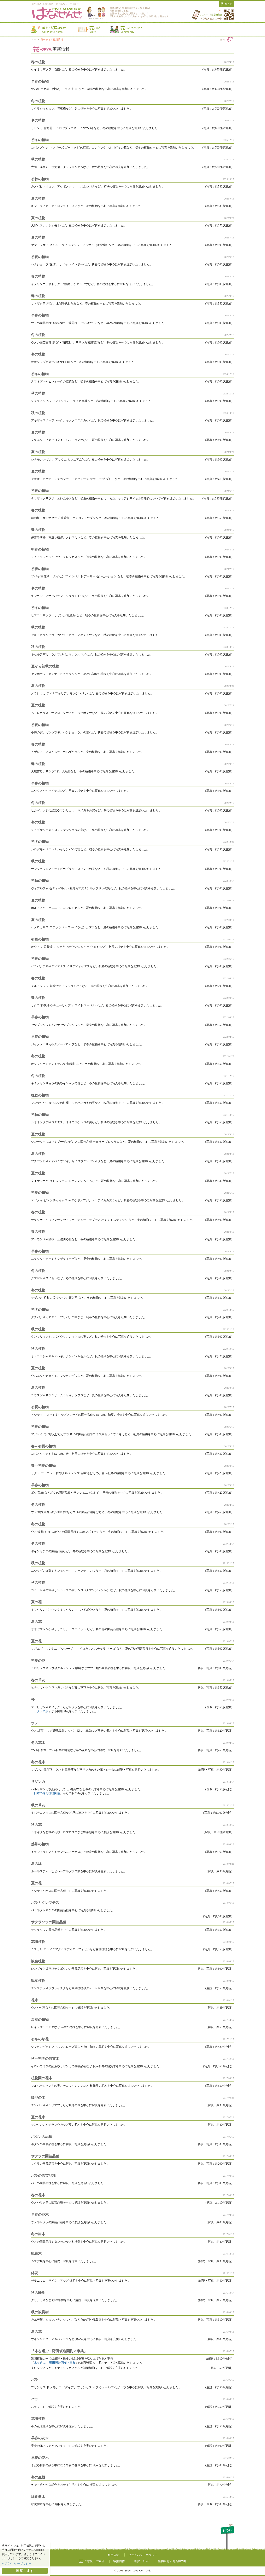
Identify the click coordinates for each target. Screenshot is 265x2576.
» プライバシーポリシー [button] (16, 2563)
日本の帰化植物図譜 (47, 1793)
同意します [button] (25, 2570)
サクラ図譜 (41, 1711)
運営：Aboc (141, 2561)
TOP (33, 39)
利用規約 (113, 2555)
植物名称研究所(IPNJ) (172, 2561)
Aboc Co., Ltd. (141, 2570)
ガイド (228, 4)
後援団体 (119, 2561)
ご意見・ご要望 (91, 2561)
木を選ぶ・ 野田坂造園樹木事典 (54, 2362)
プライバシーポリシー (142, 2555)
